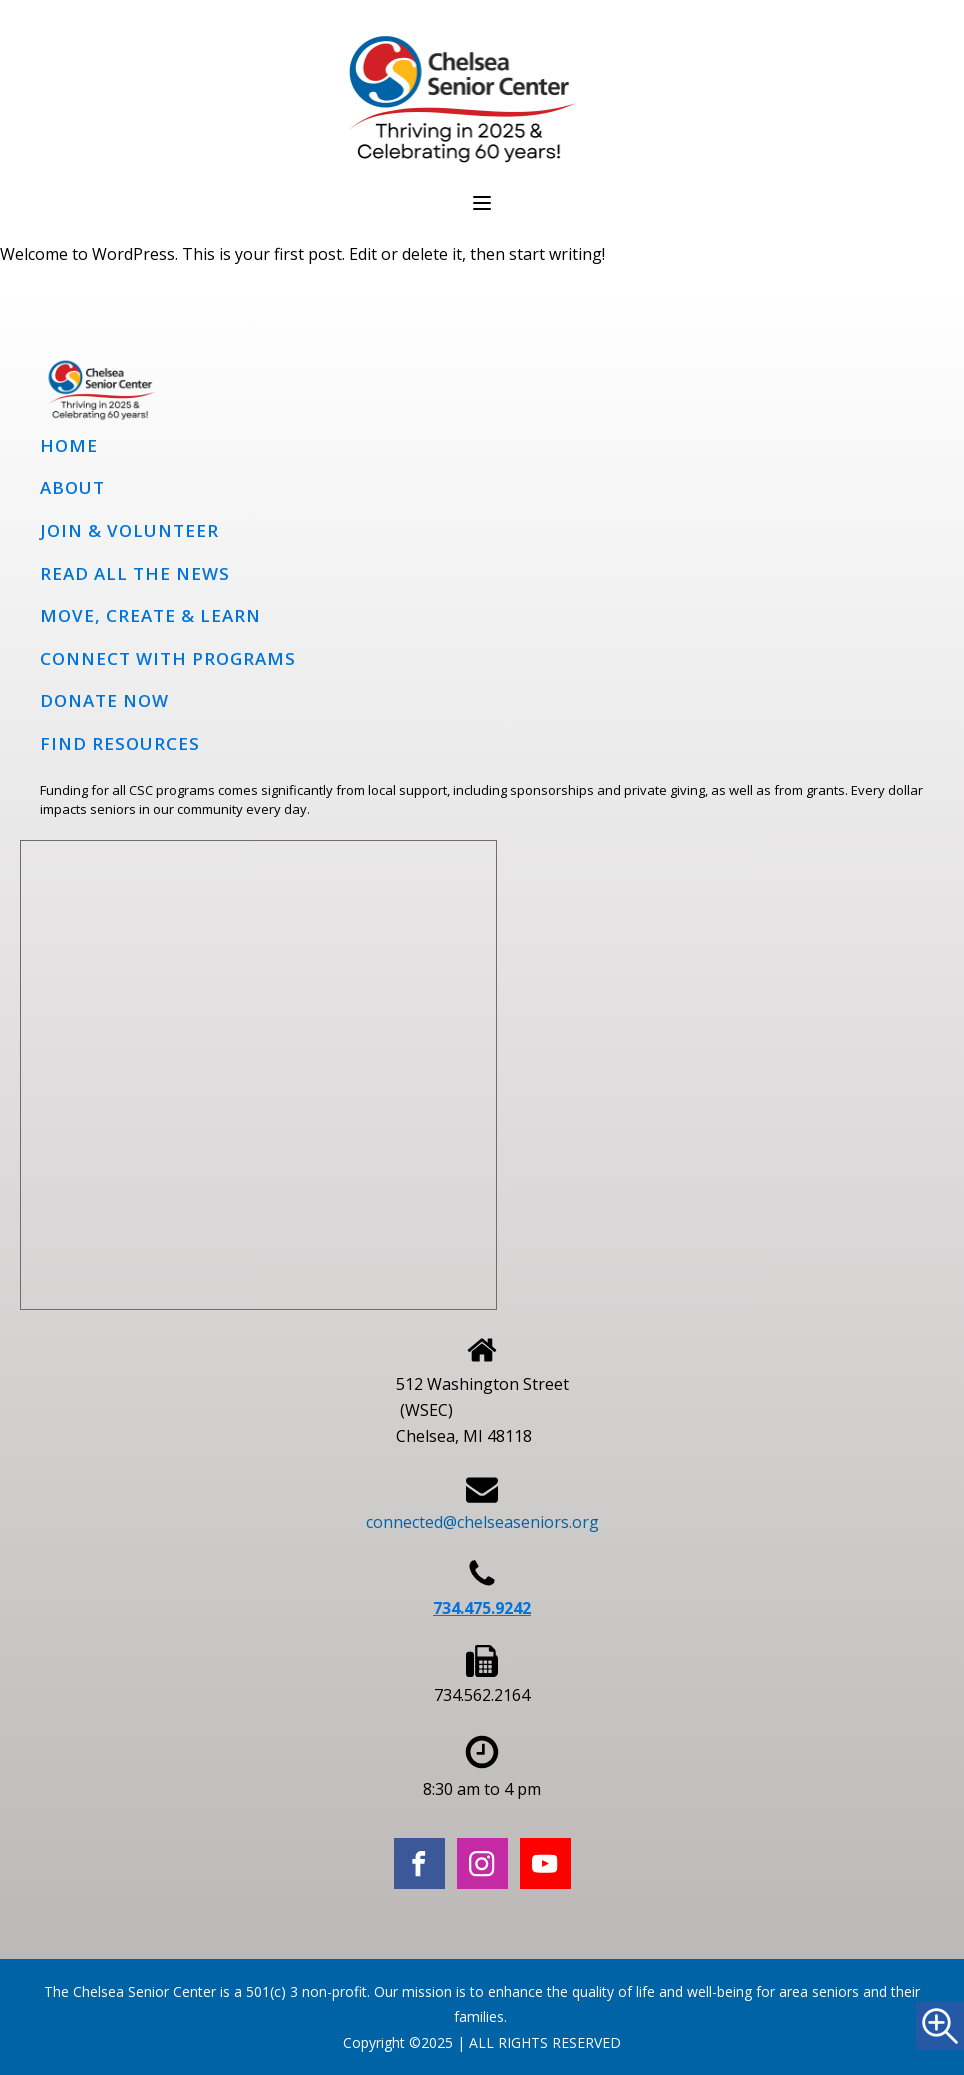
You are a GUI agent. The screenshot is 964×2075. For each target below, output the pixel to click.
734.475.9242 (482, 1608)
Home (69, 445)
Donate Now (104, 700)
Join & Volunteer (129, 530)
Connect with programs (168, 658)
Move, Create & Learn (150, 615)
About (72, 487)
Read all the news (135, 573)
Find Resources (120, 743)
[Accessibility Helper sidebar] (940, 2026)
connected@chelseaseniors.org (482, 1522)
